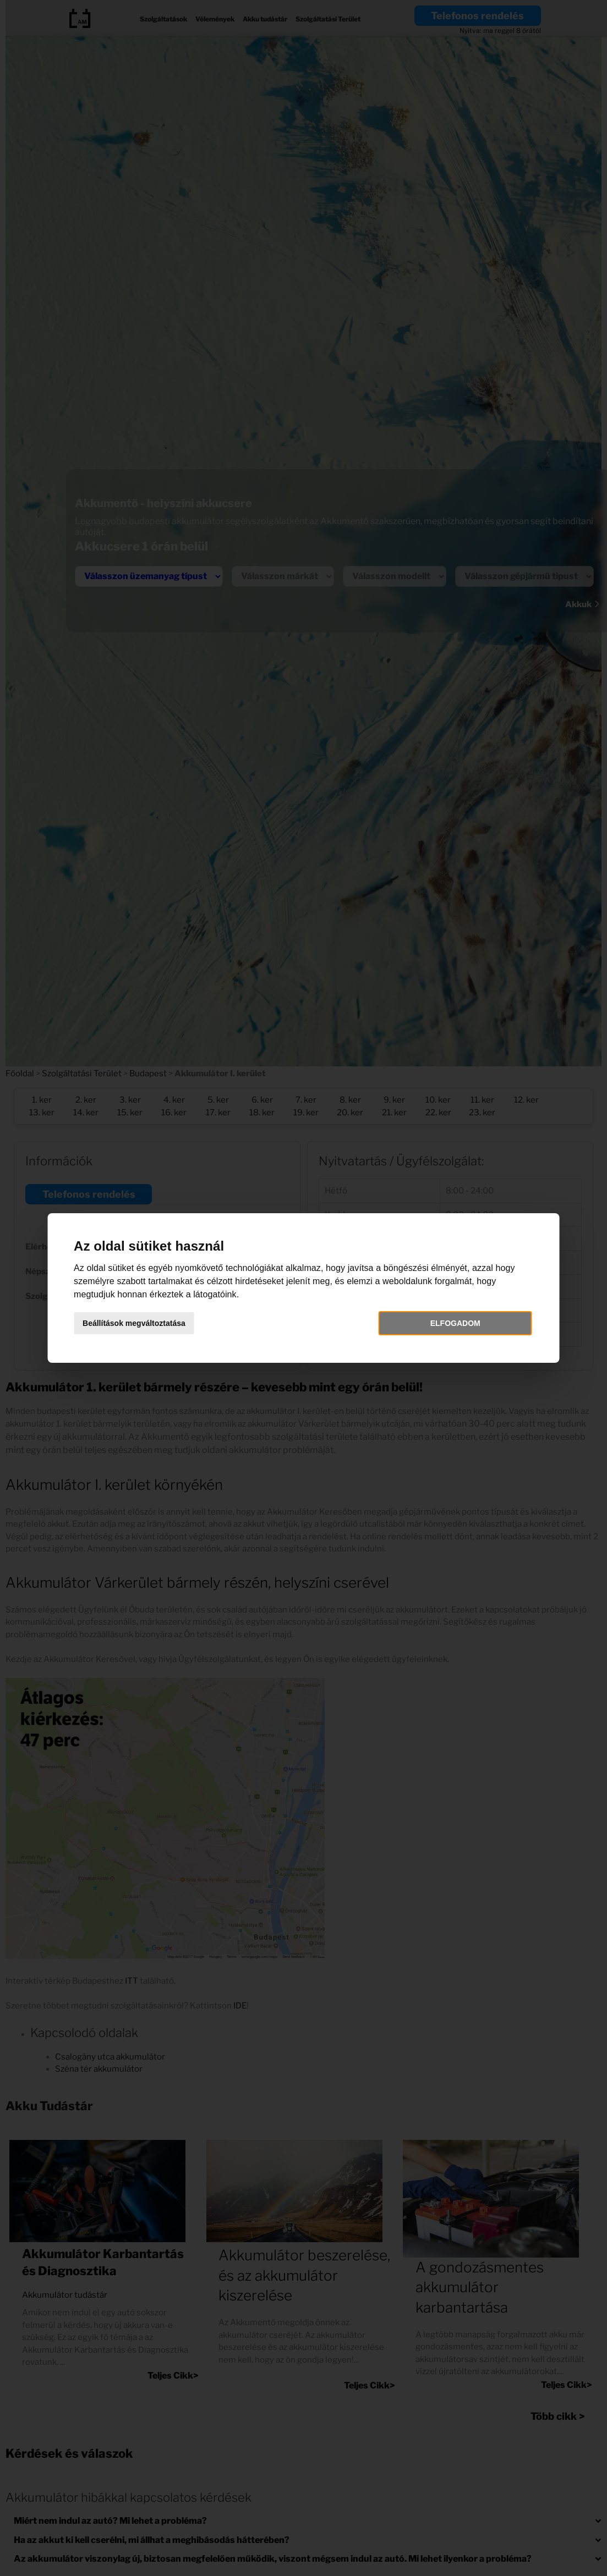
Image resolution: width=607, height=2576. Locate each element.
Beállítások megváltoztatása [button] (142, 1323)
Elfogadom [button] (449, 1323)
